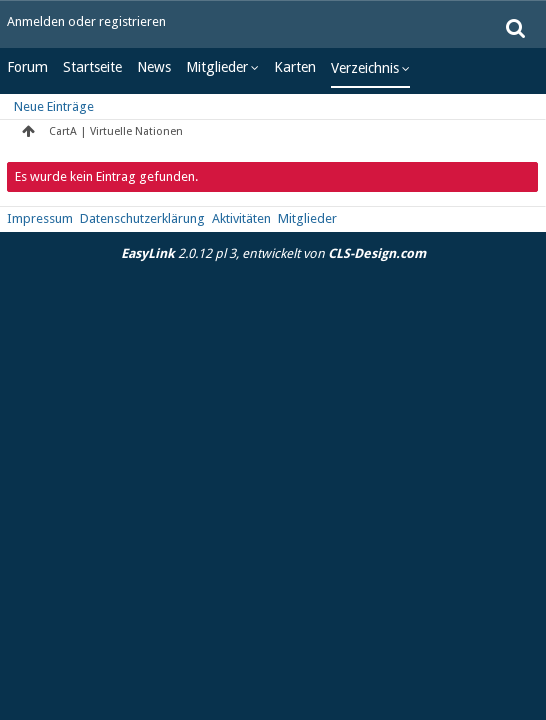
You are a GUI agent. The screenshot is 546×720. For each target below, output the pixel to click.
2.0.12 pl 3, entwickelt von (273, 253)
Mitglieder (217, 67)
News (154, 67)
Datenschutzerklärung (142, 218)
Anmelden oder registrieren (86, 21)
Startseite (92, 67)
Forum (27, 67)
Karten (295, 67)
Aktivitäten (241, 218)
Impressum (40, 218)
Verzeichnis (365, 68)
